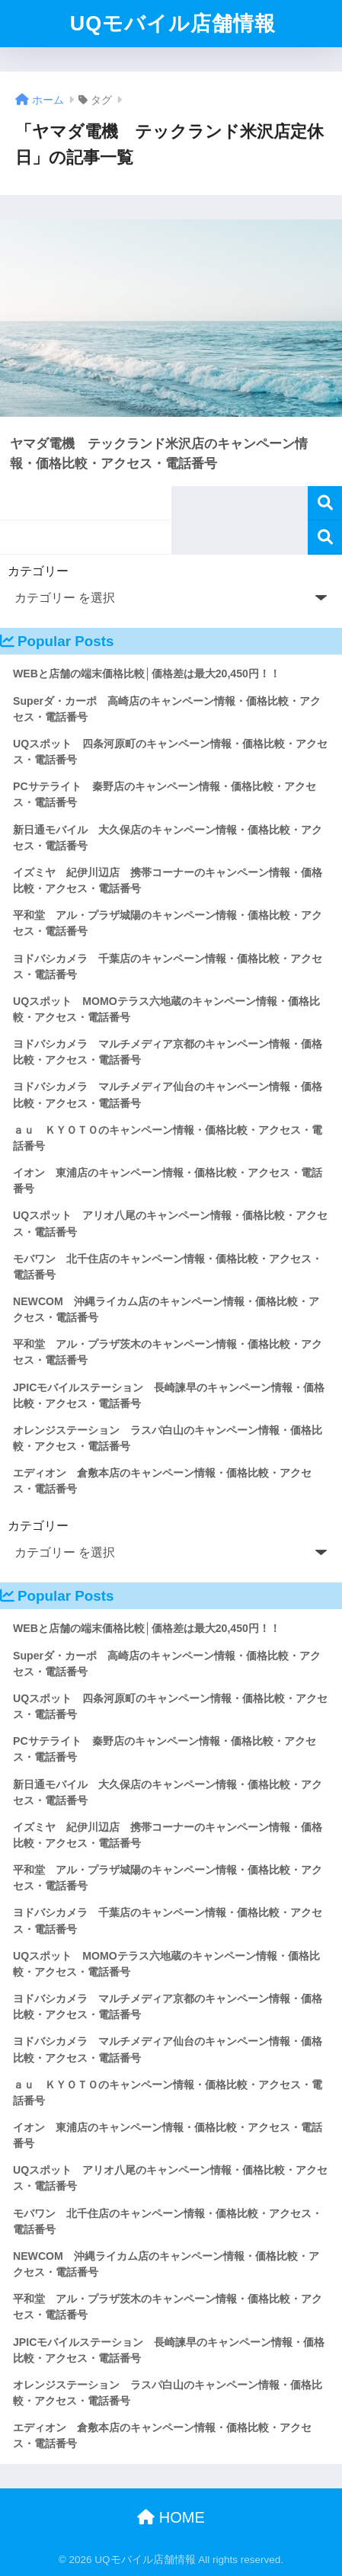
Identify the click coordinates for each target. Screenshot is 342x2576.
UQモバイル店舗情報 (173, 23)
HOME (171, 2517)
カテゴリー (38, 571)
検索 (325, 503)
